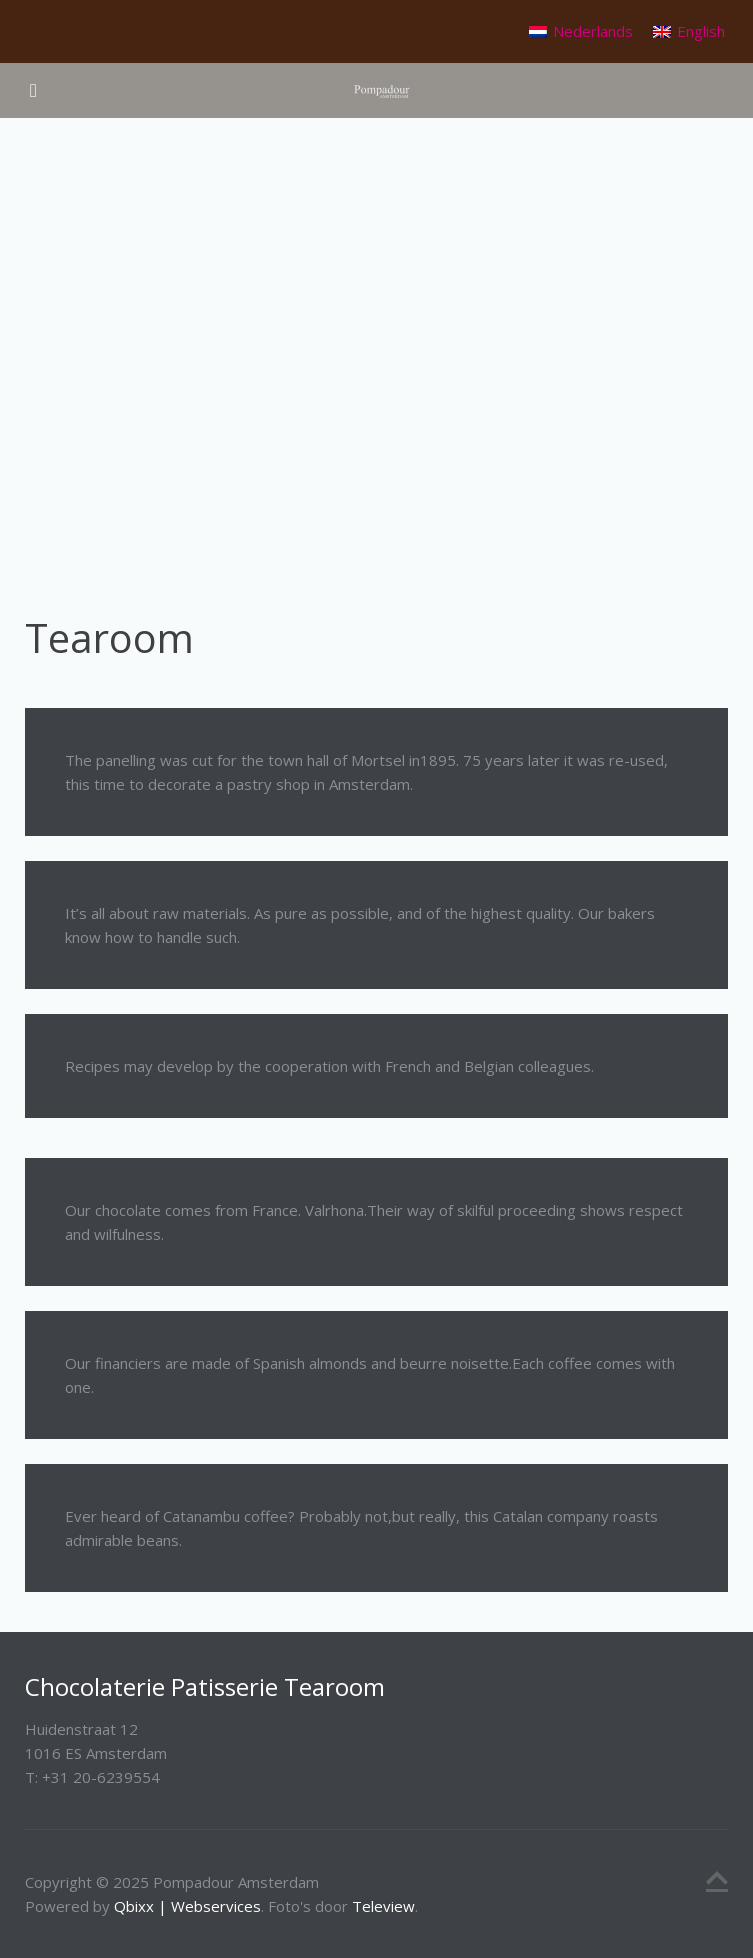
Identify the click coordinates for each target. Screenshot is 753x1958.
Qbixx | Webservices (187, 1906)
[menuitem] (581, 31)
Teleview (383, 1906)
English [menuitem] (701, 31)
